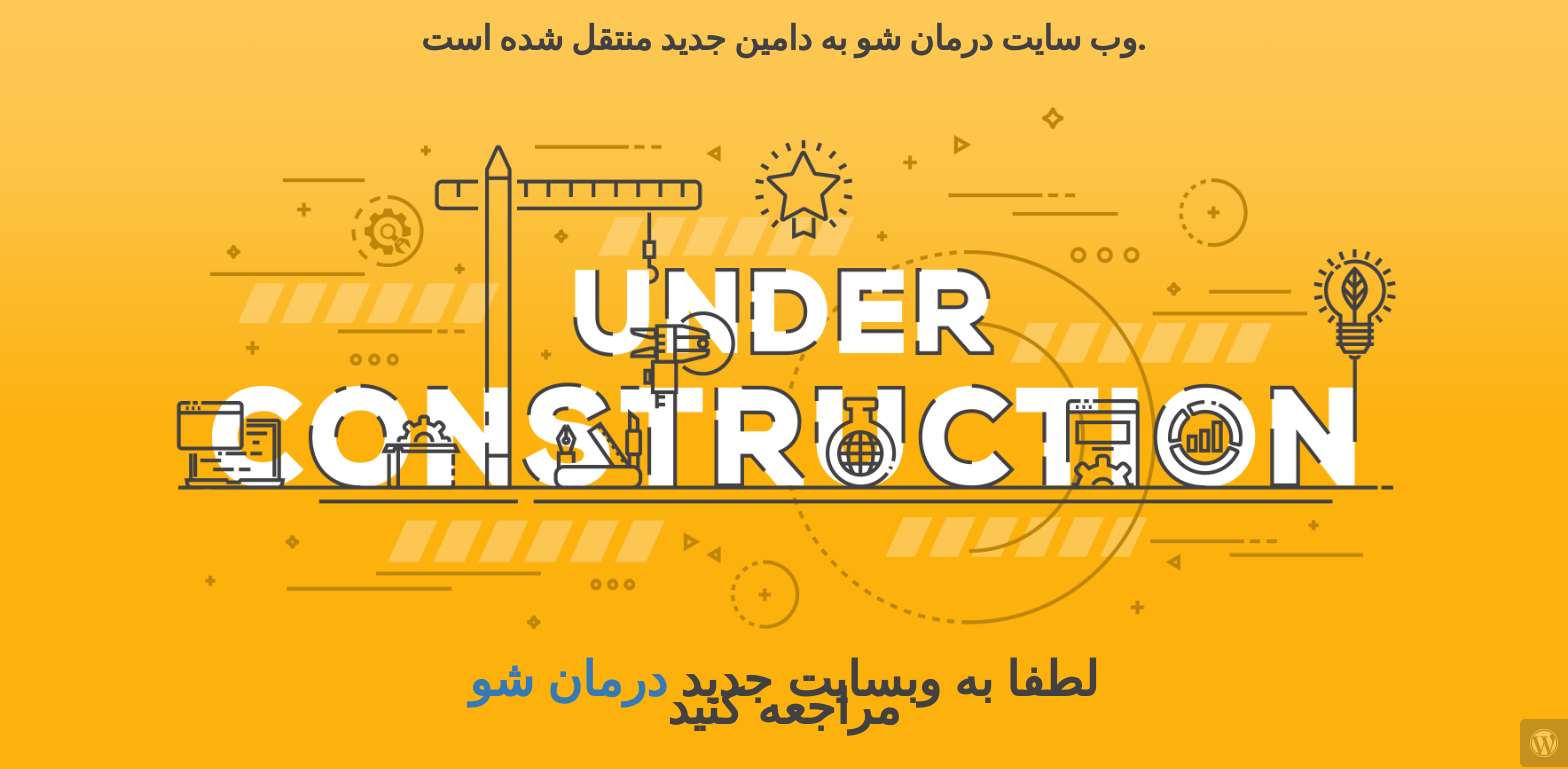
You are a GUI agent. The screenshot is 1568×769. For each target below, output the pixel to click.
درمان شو (568, 679)
